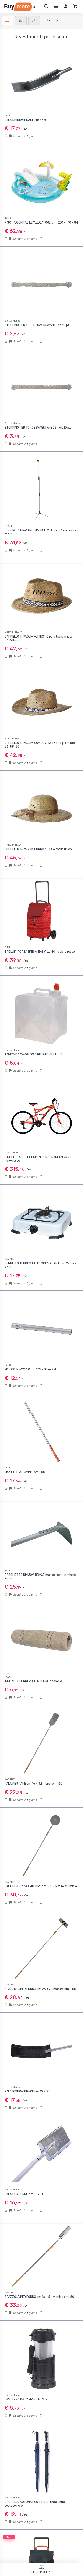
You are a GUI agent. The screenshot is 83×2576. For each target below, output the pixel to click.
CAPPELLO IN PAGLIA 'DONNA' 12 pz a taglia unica (38, 849)
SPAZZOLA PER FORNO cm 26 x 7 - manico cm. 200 (40, 1989)
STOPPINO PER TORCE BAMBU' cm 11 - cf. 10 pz (37, 325)
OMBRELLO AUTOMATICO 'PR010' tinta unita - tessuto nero (36, 2503)
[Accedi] (66, 6)
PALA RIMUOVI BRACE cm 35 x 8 (27, 120)
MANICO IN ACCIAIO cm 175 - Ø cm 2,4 (30, 1369)
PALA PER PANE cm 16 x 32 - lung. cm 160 (33, 1783)
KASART (10, 1258)
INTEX (8, 218)
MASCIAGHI (11, 1152)
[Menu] (56, 6)
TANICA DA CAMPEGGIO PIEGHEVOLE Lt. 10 (34, 1054)
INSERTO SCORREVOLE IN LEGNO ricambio (33, 1681)
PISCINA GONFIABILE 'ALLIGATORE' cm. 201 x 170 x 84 (41, 222)
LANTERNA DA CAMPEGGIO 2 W (26, 2399)
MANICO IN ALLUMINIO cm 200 (25, 1472)
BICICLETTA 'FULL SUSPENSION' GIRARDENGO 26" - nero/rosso (40, 1159)
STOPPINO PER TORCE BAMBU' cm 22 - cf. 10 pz (38, 428)
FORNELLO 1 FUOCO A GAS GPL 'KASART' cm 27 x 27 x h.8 (40, 1265)
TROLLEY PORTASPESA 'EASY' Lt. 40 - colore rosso (40, 952)
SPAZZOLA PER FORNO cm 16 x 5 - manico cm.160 (39, 2297)
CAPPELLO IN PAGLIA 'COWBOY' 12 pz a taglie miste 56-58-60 (40, 744)
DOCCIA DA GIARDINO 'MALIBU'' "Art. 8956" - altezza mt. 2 (40, 532)
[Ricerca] (46, 6)
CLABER (10, 526)
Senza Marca (12, 320)
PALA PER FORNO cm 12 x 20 (24, 2194)
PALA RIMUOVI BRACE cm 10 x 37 (27, 2091)
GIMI (7, 947)
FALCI (8, 115)
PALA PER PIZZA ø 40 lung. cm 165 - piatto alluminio (41, 1886)
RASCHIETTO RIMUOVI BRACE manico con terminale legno (40, 1576)
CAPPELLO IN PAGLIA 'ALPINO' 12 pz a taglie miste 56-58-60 (39, 638)
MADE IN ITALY (13, 632)
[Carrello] (75, 6)
